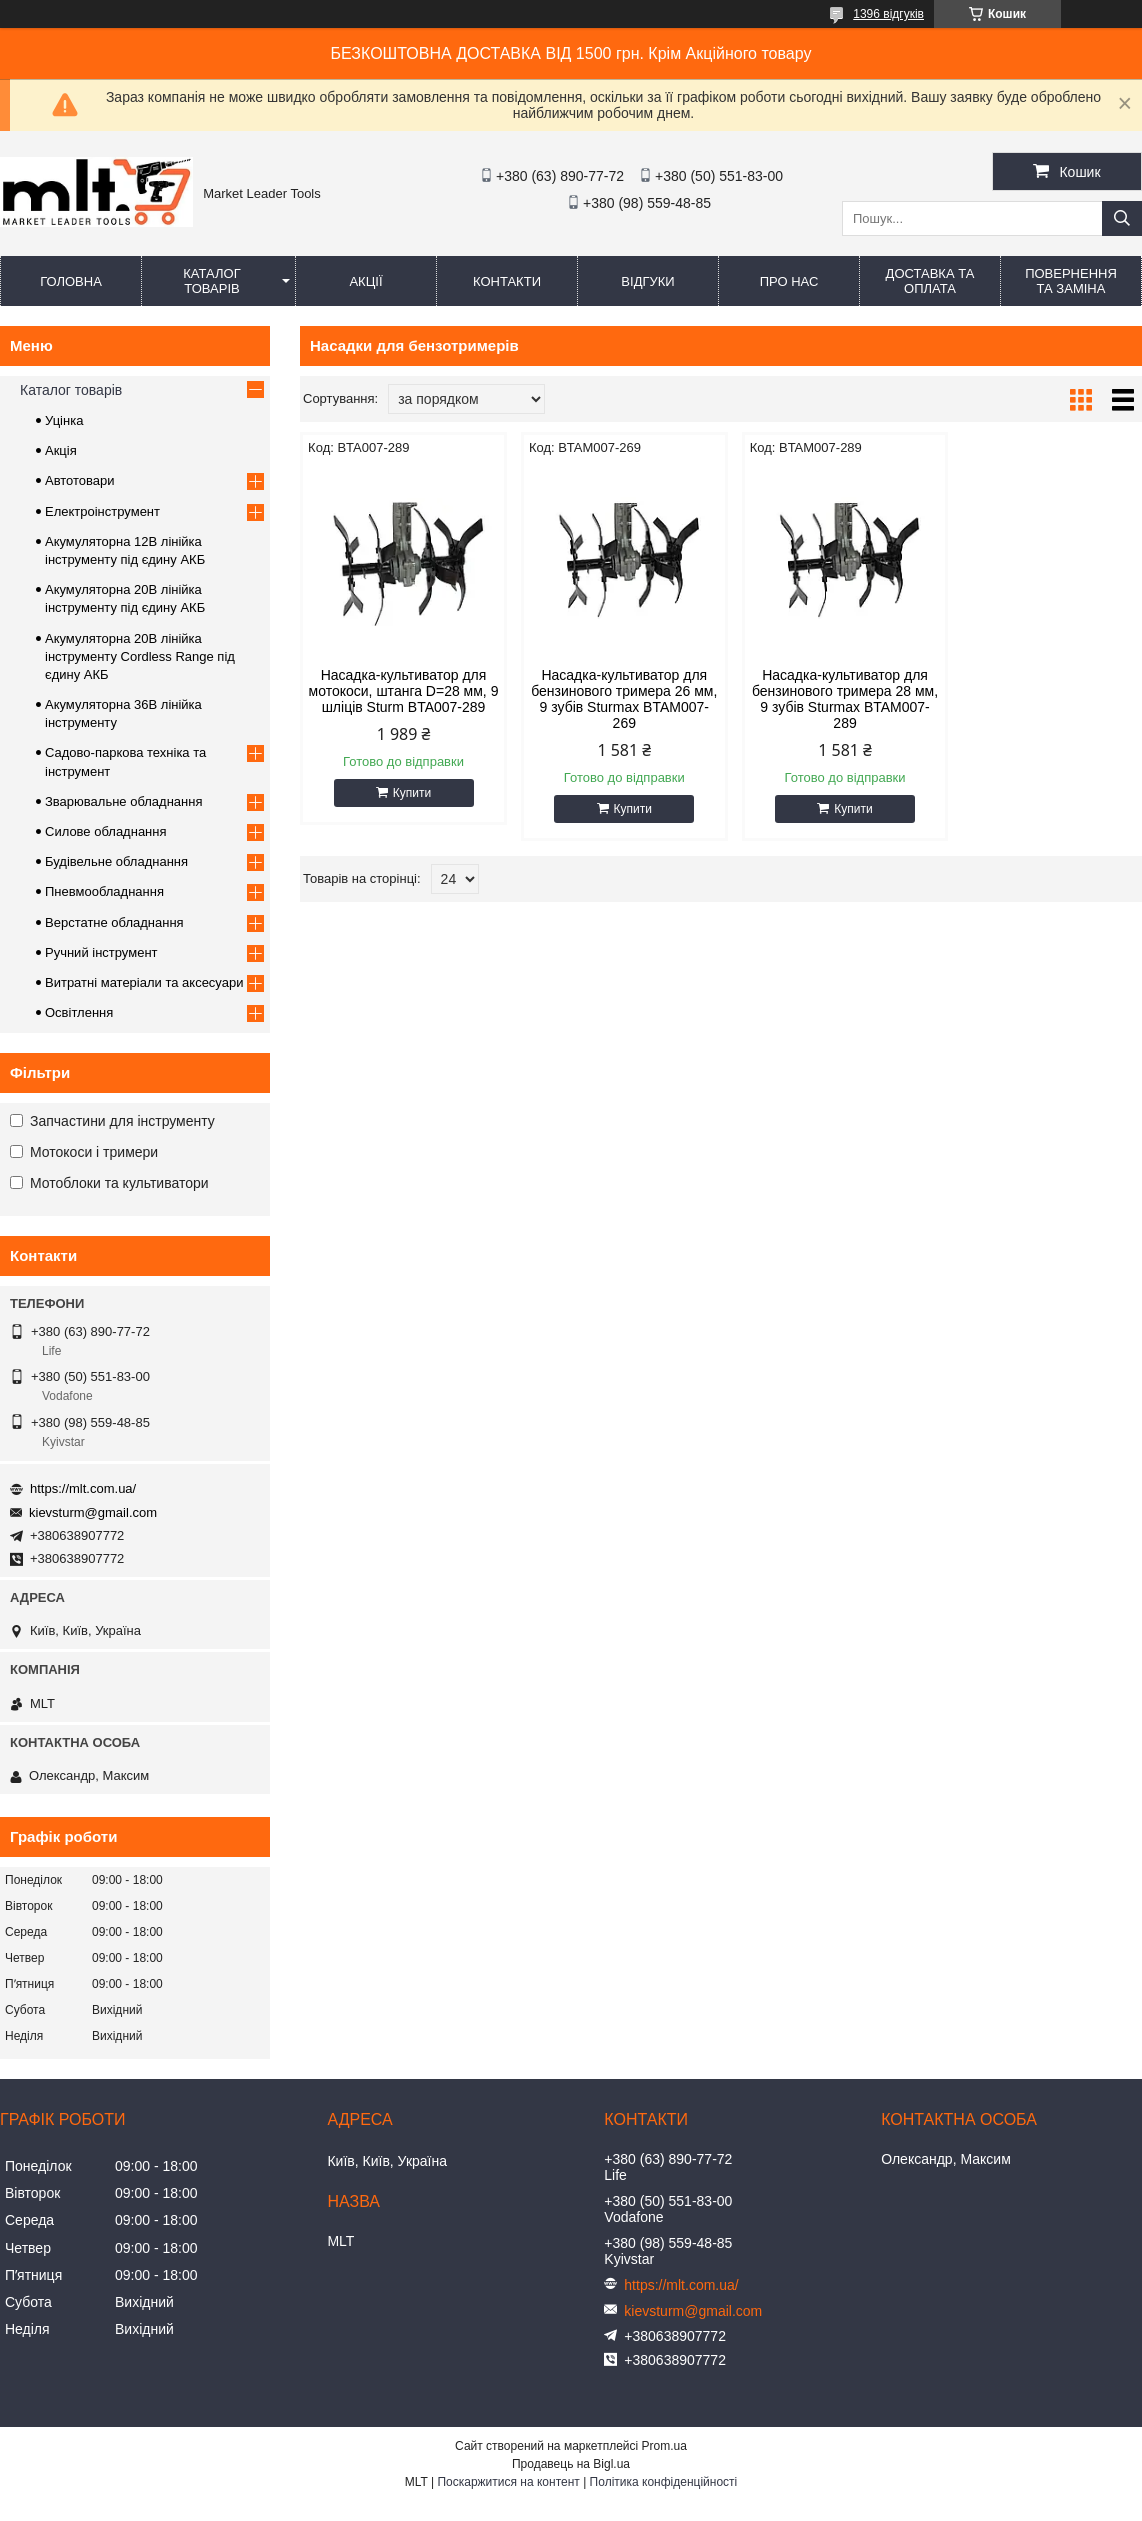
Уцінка (64, 420)
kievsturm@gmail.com (93, 1512)
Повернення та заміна (1071, 281)
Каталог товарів (211, 281)
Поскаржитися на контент (508, 2482)
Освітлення (79, 1012)
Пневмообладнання (104, 891)
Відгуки (647, 281)
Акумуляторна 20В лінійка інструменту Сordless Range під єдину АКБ (140, 656)
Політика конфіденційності (664, 2482)
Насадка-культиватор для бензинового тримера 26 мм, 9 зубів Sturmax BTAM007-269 (614, 699)
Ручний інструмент (101, 952)
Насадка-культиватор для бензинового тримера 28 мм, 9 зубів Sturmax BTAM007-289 (828, 699)
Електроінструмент (102, 511)
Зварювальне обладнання (124, 801)
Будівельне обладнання (116, 861)
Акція (61, 450)
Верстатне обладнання (114, 922)
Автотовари (80, 480)
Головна (71, 281)
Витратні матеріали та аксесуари (144, 982)
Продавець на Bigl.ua (571, 2464)
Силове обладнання (106, 831)
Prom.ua (664, 2446)
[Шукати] (1122, 218)
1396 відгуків (888, 14)
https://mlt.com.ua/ (83, 1488)
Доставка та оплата (930, 281)
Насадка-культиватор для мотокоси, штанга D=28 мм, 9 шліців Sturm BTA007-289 (400, 691)
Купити (408, 793)
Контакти (507, 281)
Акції (365, 281)
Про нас (789, 281)
